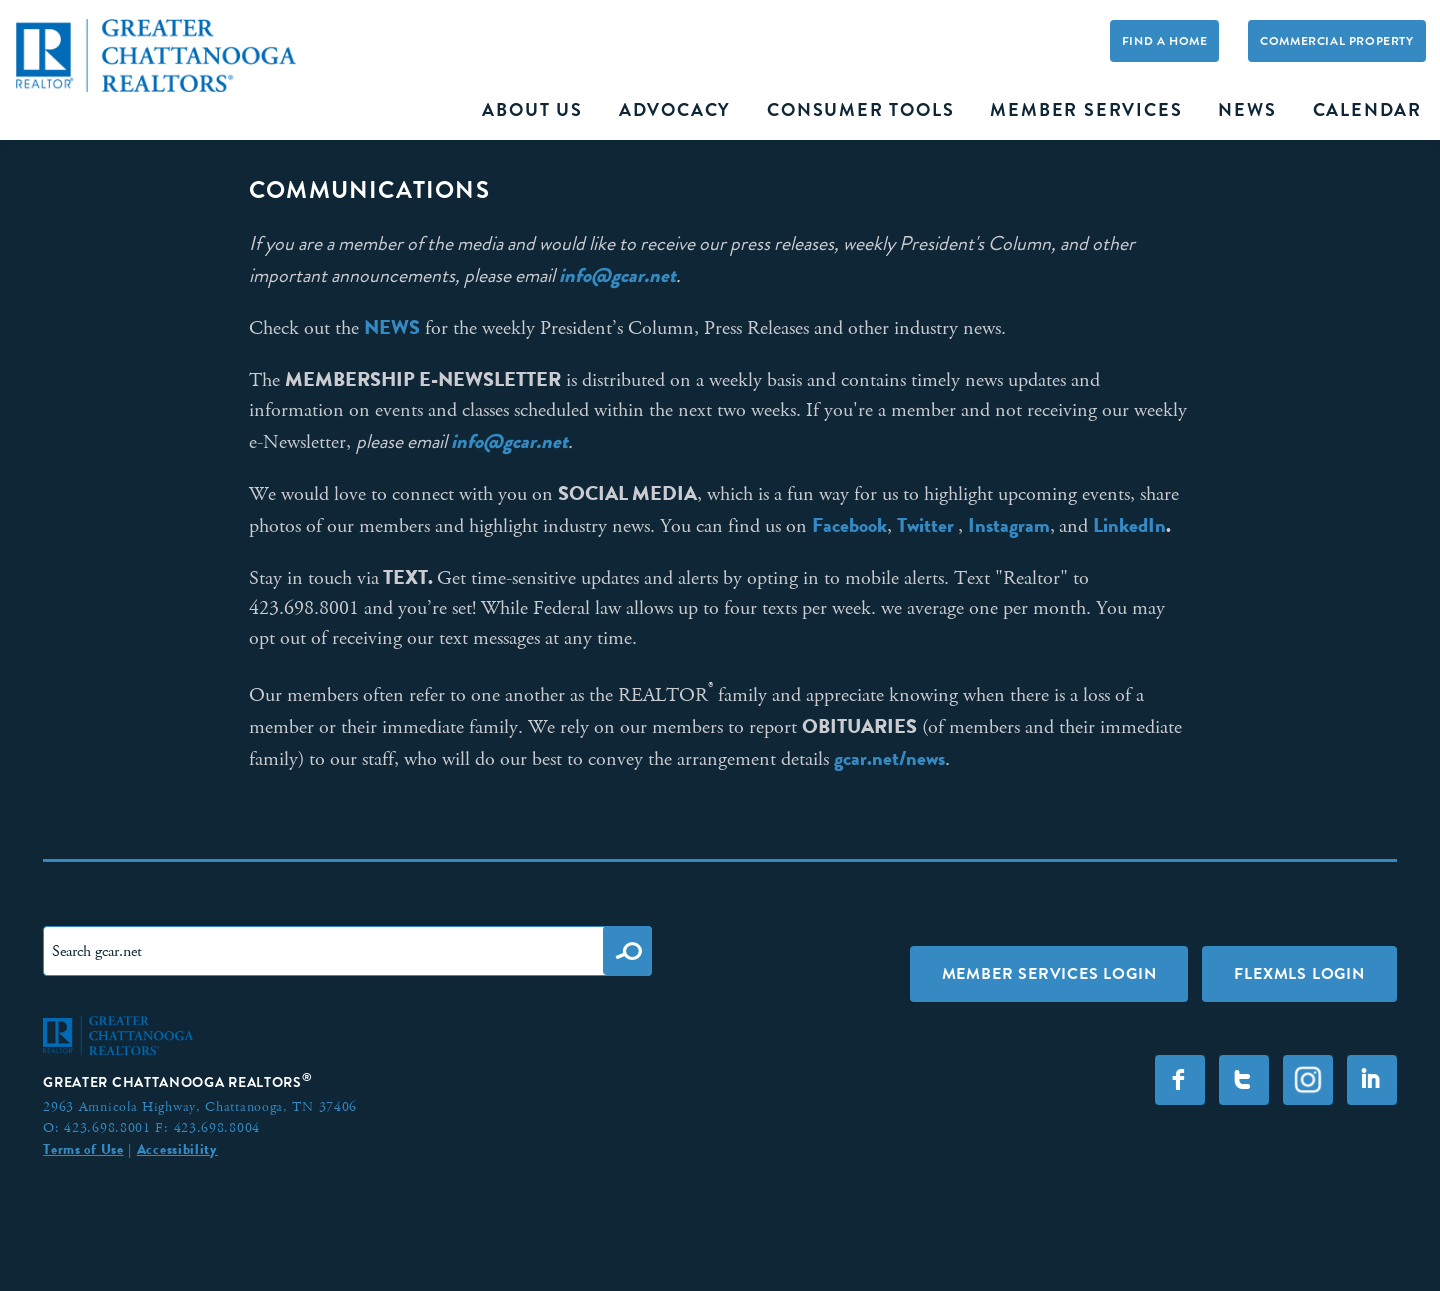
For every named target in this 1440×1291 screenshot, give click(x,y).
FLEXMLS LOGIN (1299, 973)
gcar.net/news (889, 758)
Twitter (927, 525)
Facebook (849, 525)
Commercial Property (1336, 41)
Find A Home (1165, 41)
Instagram (1009, 525)
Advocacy (675, 110)
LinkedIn (1129, 525)
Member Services (1086, 110)
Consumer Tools (860, 110)
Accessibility (177, 1149)
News (1247, 110)
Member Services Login (1049, 973)
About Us (532, 110)
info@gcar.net (617, 275)
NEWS (392, 327)
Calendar (1367, 110)
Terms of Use (83, 1149)
